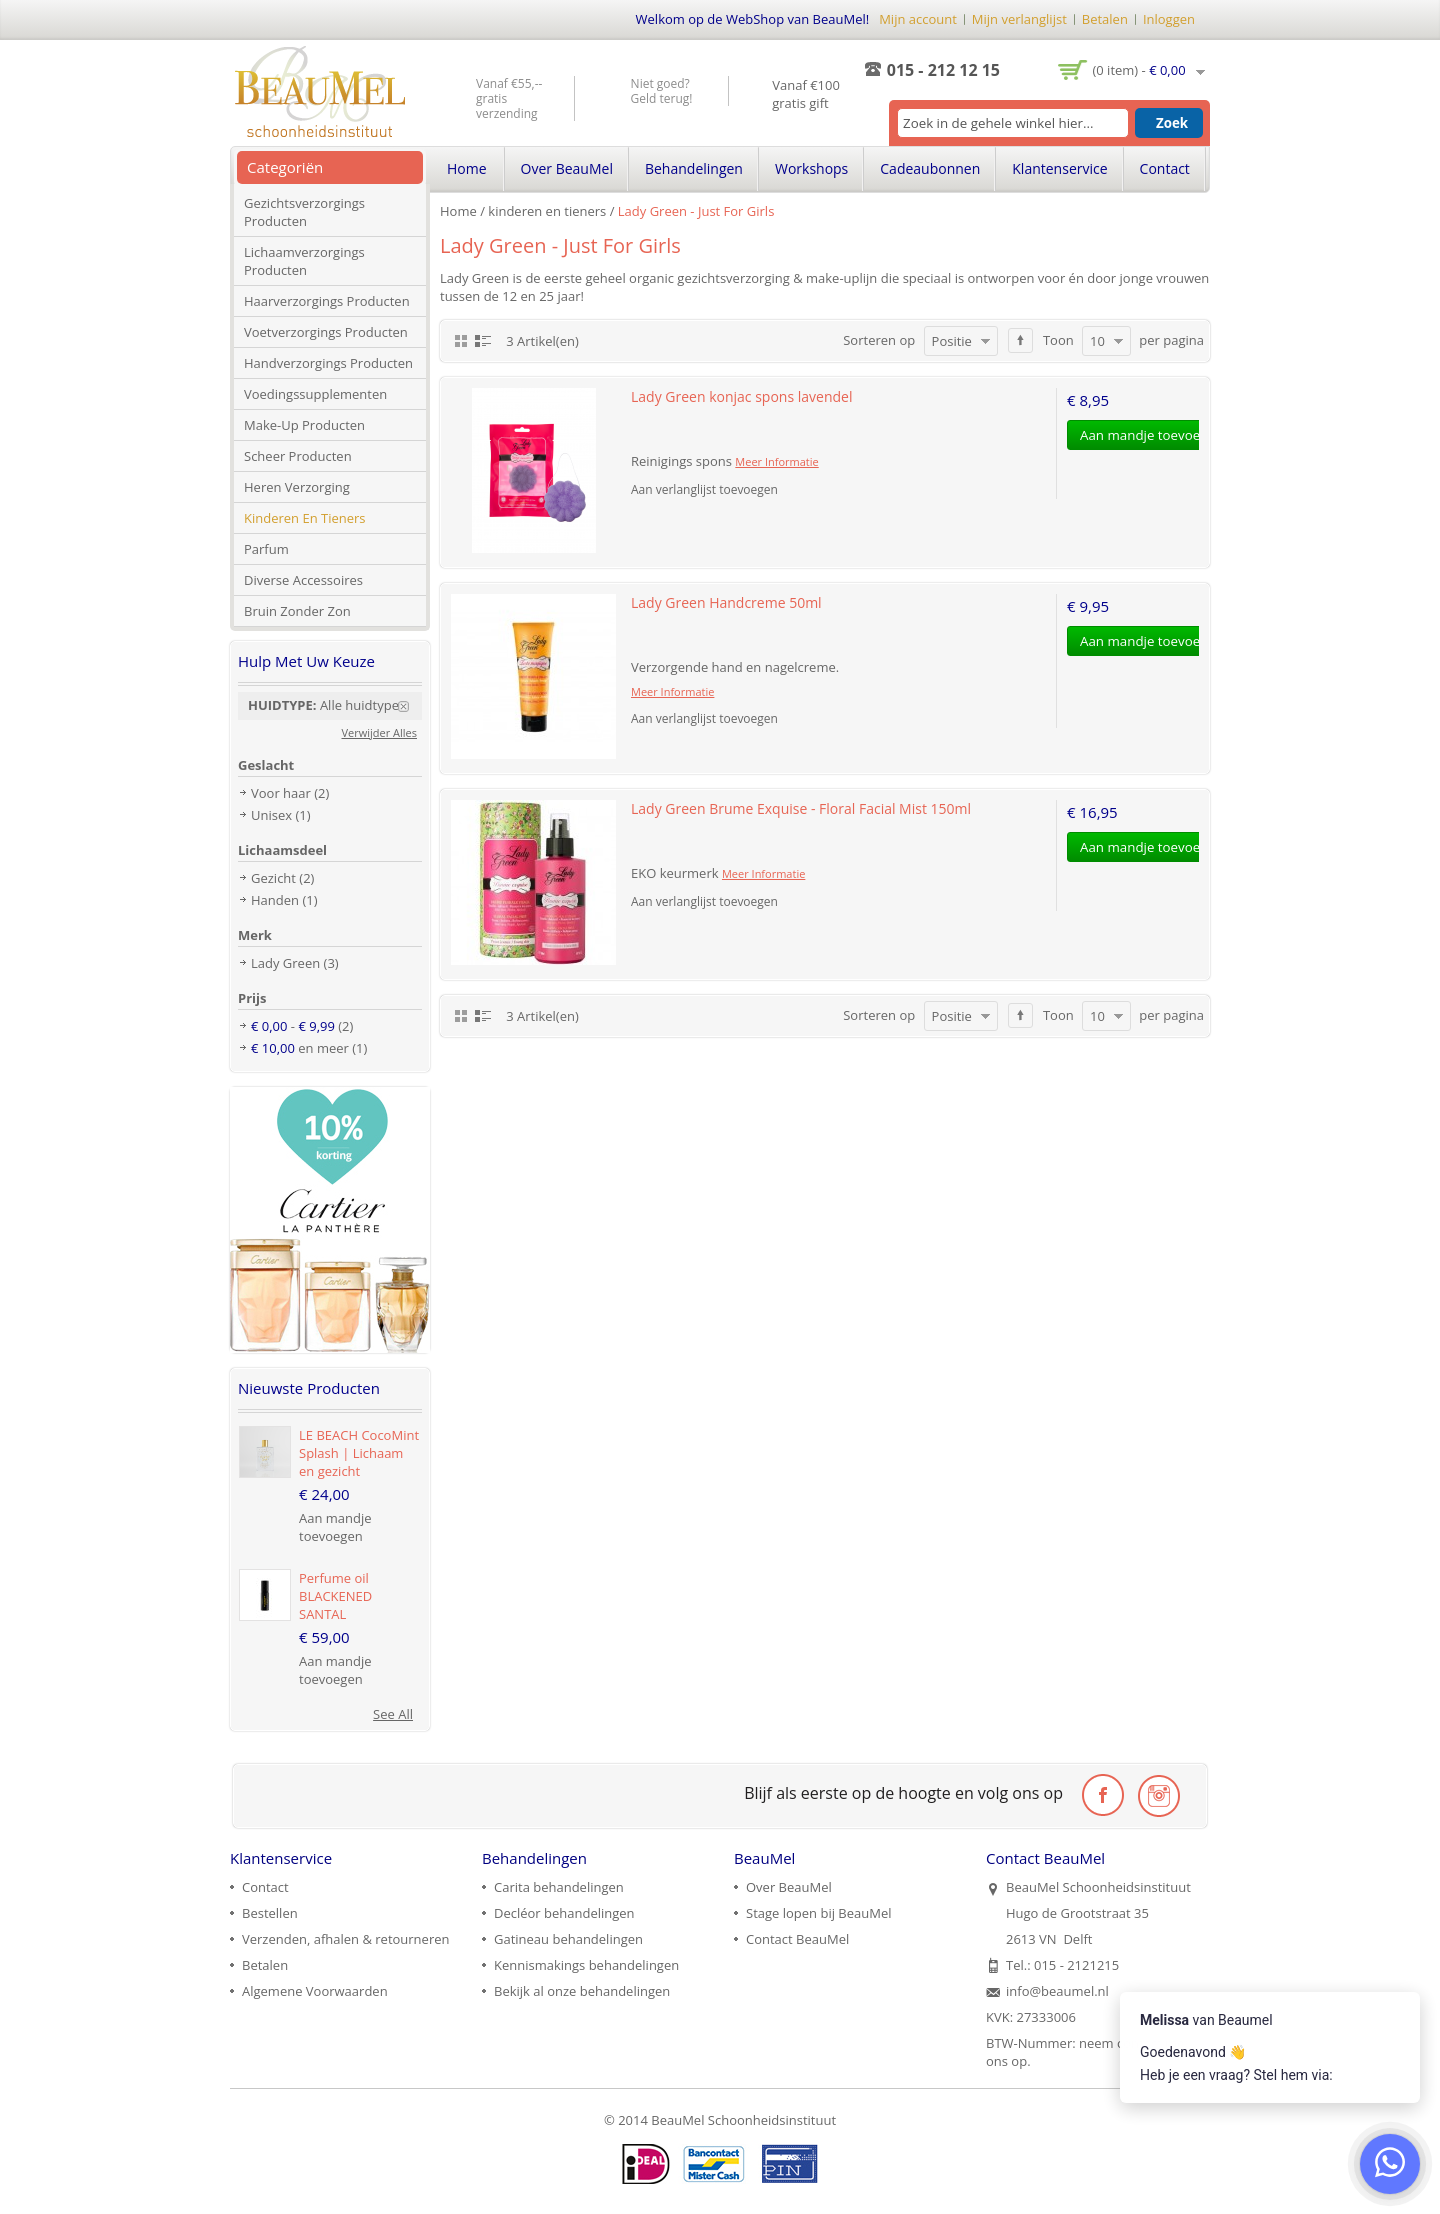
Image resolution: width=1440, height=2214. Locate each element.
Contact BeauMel (797, 1939)
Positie (952, 341)
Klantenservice (1059, 168)
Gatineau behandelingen (568, 1939)
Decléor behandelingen (564, 1913)
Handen (275, 900)
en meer (300, 1048)
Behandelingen (694, 168)
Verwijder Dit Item (410, 706)
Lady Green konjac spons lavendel (741, 396)
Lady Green (285, 963)
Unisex (271, 815)
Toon (1058, 340)
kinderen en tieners (547, 211)
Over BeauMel (567, 168)
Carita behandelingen (559, 1887)
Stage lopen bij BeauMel (819, 1913)
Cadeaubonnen (930, 168)
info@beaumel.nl (1057, 1991)
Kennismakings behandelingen (586, 1965)
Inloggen (1169, 19)
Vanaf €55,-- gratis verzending (509, 98)
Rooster (461, 340)
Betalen (1105, 19)
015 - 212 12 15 (943, 70)
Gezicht (273, 878)
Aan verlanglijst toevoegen (704, 489)
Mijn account (918, 19)
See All (393, 1714)
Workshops (811, 168)
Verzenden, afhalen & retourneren (345, 1939)
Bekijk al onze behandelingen (582, 1991)
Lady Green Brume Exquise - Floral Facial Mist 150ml (801, 808)
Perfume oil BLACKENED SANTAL (335, 1596)
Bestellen (270, 1913)
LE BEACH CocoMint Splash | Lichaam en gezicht (359, 1453)
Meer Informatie (776, 461)
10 (1097, 341)
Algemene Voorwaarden (315, 1991)
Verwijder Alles (380, 732)
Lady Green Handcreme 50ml (726, 602)
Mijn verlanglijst (1019, 19)
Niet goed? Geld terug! (662, 91)
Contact (1165, 168)
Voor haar (281, 793)
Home (458, 211)
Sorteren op (879, 340)
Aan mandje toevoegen (335, 1527)
